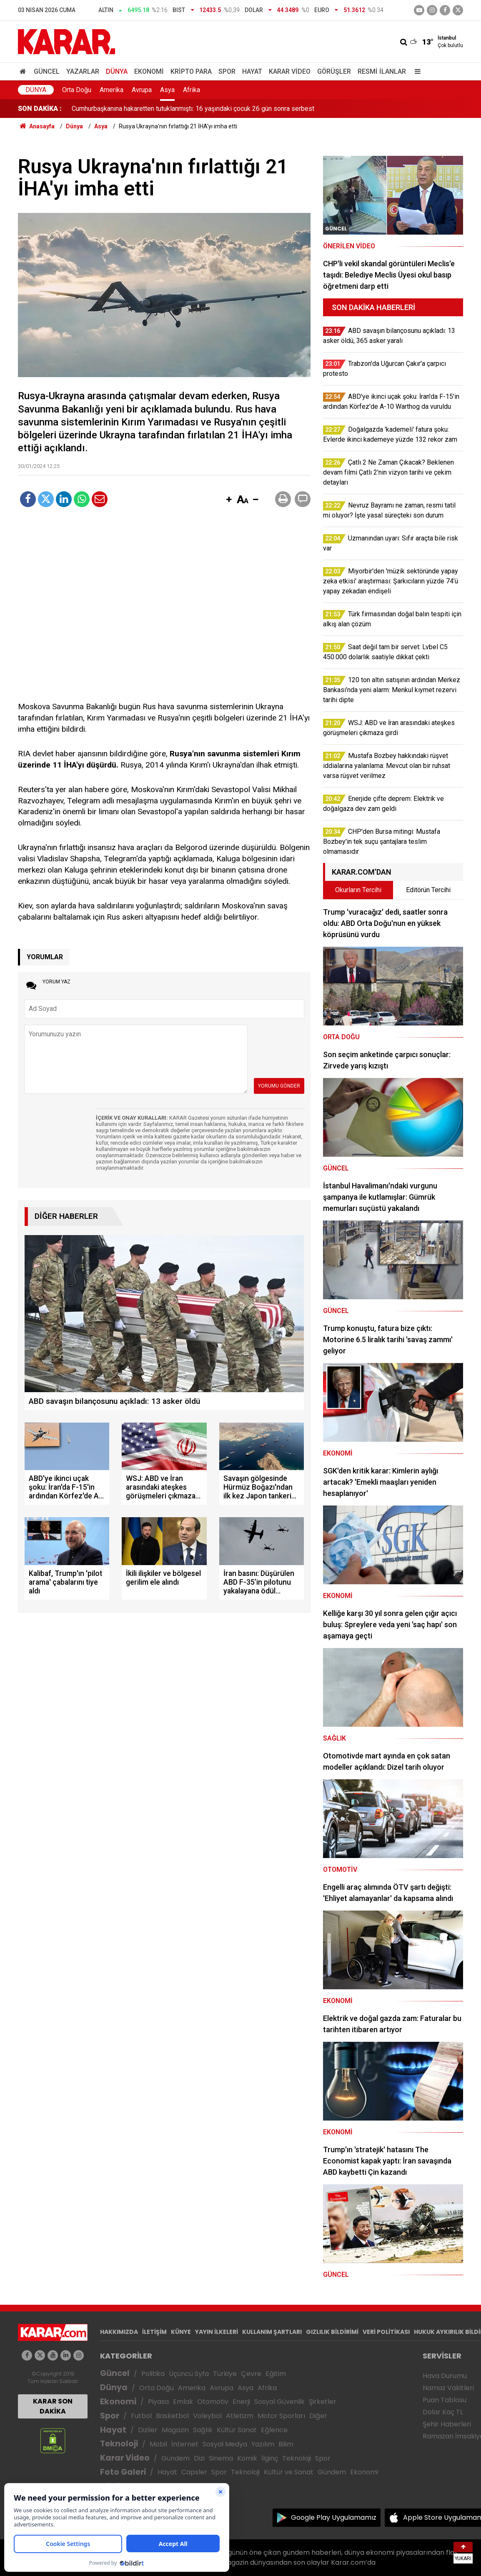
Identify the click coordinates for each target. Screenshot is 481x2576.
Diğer (318, 2416)
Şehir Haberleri (447, 2424)
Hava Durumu (445, 2376)
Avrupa (142, 90)
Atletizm (239, 2416)
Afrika (191, 90)
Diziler (148, 2430)
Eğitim (276, 2373)
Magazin (175, 2430)
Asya (167, 90)
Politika (153, 2373)
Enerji (241, 2401)
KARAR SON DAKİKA (53, 2406)
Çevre (251, 2373)
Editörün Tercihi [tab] (428, 890)
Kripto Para (191, 71)
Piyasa (158, 2401)
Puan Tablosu (444, 2400)
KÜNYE (181, 2332)
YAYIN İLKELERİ (216, 2332)
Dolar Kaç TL (443, 2412)
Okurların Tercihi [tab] (358, 890)
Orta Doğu (76, 90)
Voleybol (207, 2416)
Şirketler (322, 2401)
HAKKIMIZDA (119, 2332)
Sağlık (203, 2430)
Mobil (158, 2444)
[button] (228, 500)
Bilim (285, 2444)
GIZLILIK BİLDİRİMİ (332, 2332)
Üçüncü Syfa (189, 2373)
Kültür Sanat (237, 2430)
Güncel (47, 71)
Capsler (194, 2472)
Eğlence (274, 2430)
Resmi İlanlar (382, 71)
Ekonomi (149, 71)
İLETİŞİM (154, 2332)
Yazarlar (82, 71)
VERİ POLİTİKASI (386, 2332)
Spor (226, 71)
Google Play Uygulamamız (333, 2517)
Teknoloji (119, 2443)
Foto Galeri (123, 2472)
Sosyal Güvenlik (279, 2401)
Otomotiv (212, 2401)
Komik (247, 2458)
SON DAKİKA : (40, 109)
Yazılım (262, 2444)
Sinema (221, 2458)
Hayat (252, 71)
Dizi (199, 2458)
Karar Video (290, 71)
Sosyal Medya (225, 2444)
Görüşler (334, 71)
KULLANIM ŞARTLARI (272, 2332)
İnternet (184, 2444)
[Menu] (415, 71)
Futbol (141, 2416)
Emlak (183, 2401)
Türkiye (225, 2373)
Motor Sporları (281, 2416)
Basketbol (172, 2416)
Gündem (175, 2458)
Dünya (117, 71)
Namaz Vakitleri (448, 2388)
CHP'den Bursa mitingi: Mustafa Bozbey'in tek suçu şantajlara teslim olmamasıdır (189, 109)
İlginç (269, 2458)
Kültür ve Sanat (288, 2472)
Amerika (111, 90)
